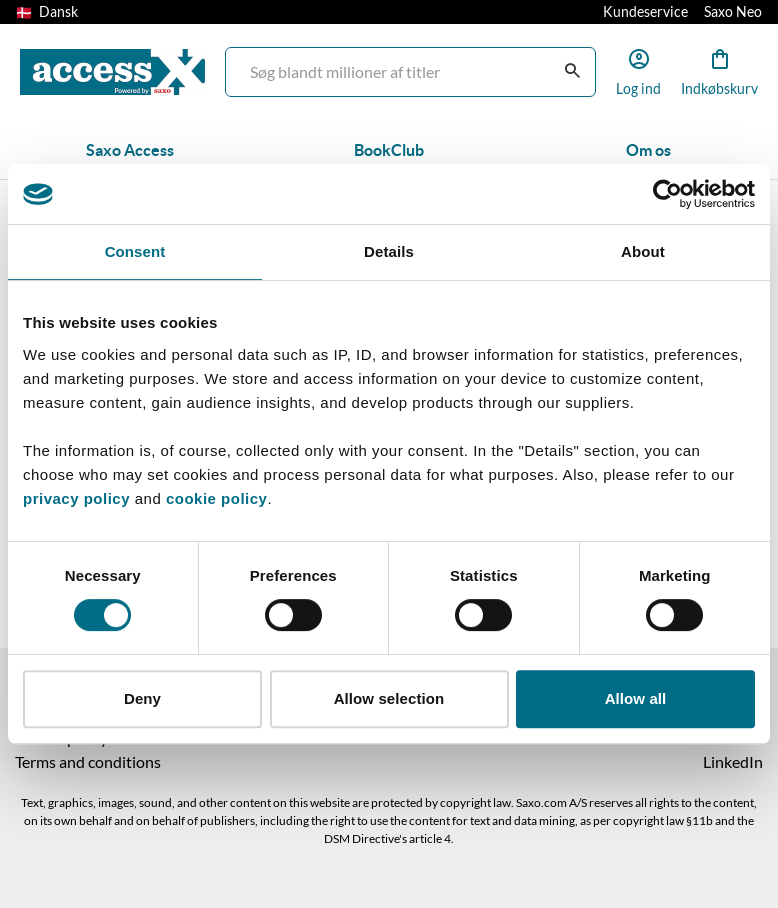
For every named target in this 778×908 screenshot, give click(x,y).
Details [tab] (389, 251)
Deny (142, 698)
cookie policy (214, 498)
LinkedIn (733, 762)
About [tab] (643, 251)
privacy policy (76, 498)
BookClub (389, 150)
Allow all (636, 698)
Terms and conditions (88, 762)
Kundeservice (645, 12)
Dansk (47, 12)
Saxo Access (130, 150)
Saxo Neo (733, 12)
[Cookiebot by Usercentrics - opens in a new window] (667, 194)
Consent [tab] (135, 251)
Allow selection (389, 698)
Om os (648, 150)
